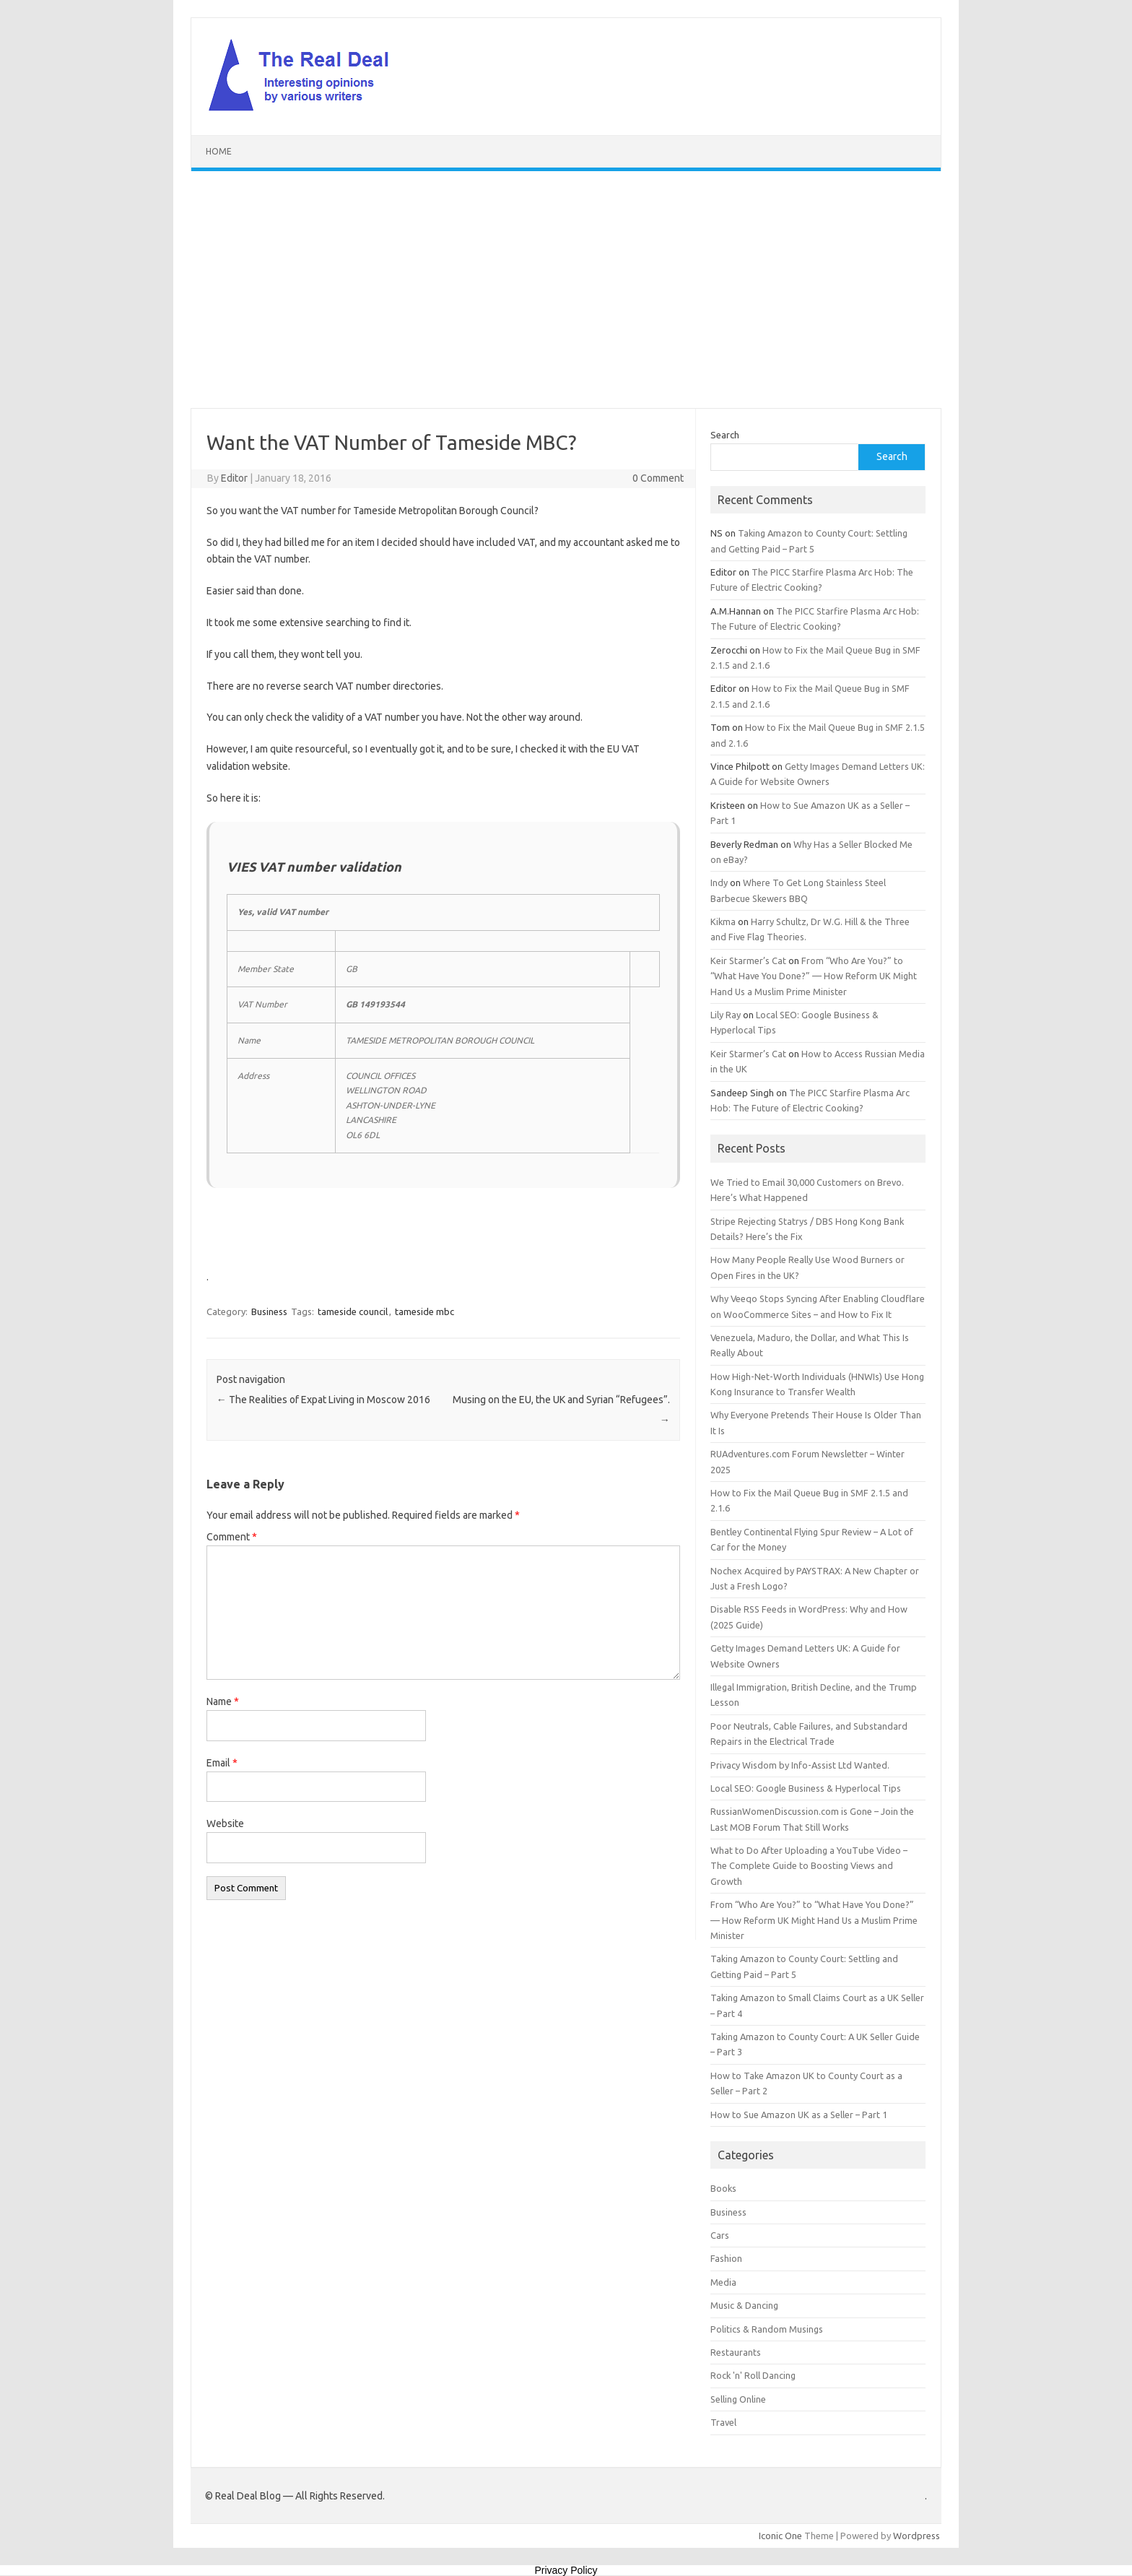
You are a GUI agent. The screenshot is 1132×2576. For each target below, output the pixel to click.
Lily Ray (725, 1015)
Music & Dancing (744, 2305)
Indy (719, 882)
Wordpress (916, 2536)
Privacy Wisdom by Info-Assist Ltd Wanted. (799, 1765)
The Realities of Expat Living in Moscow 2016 (323, 1399)
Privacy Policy (565, 2570)
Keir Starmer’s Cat (748, 960)
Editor (234, 478)
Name (222, 1701)
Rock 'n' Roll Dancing (753, 2375)
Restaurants (735, 2352)
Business (269, 1311)
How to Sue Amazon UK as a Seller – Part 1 (798, 2114)
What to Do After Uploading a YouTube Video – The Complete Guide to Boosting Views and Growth (808, 1865)
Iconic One (780, 2536)
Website (225, 1823)
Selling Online (738, 2399)
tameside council (353, 1311)
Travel (723, 2422)
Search (724, 435)
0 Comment (658, 478)
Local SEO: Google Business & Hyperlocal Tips (805, 1788)
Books (723, 2188)
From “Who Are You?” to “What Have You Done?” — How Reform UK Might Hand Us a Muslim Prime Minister (813, 976)
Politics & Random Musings (766, 2329)
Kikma (723, 921)
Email (222, 1763)
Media (723, 2282)
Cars (719, 2235)
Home (219, 151)
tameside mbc (424, 1311)
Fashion (726, 2258)
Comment (231, 1537)
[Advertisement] (566, 289)
